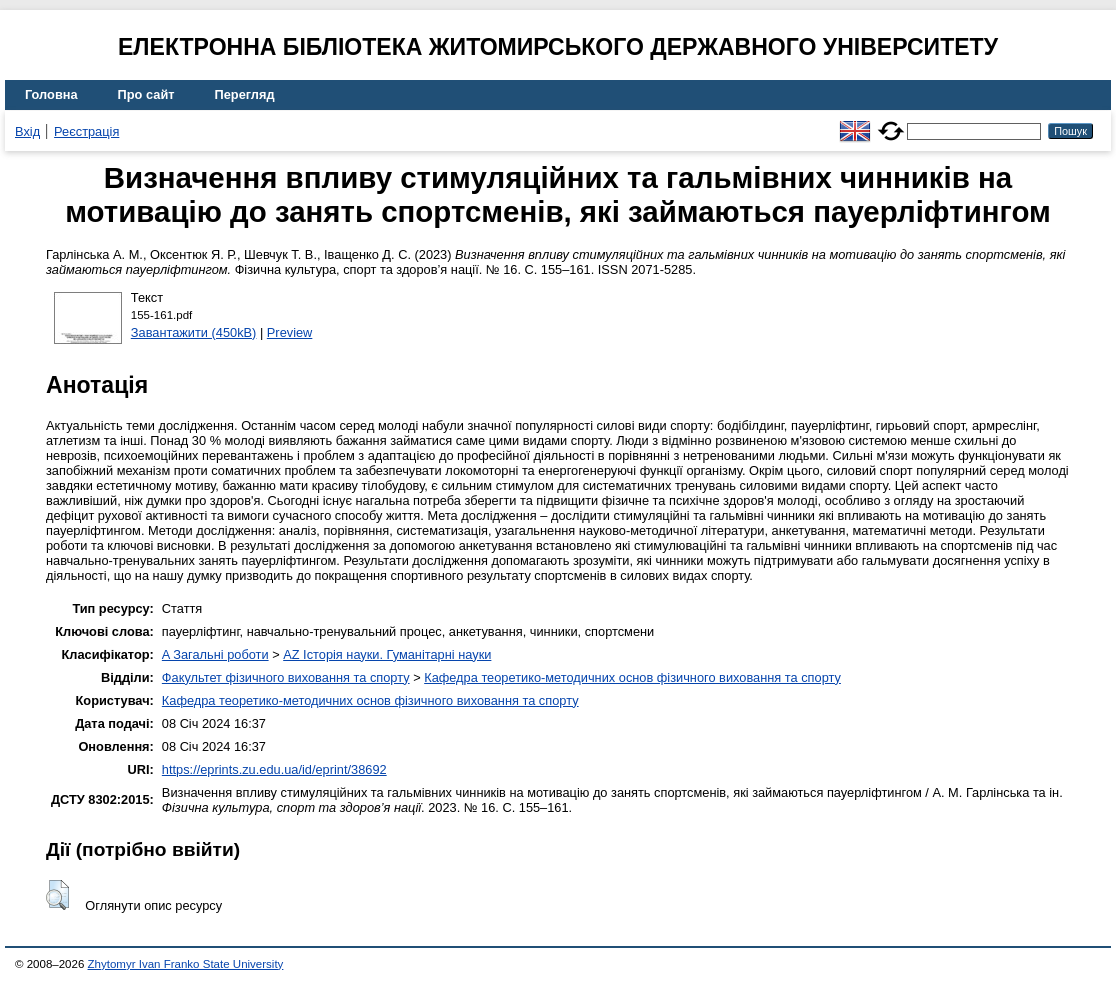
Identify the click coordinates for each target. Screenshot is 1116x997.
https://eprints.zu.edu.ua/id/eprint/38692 (274, 769)
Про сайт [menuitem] (146, 94)
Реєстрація (86, 131)
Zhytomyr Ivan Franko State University (186, 964)
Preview (290, 332)
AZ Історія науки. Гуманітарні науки (387, 654)
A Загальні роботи (215, 654)
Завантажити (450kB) (194, 332)
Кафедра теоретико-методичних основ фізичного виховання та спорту (632, 677)
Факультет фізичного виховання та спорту (286, 677)
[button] (57, 895)
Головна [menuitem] (51, 94)
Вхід (27, 131)
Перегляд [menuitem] (245, 94)
